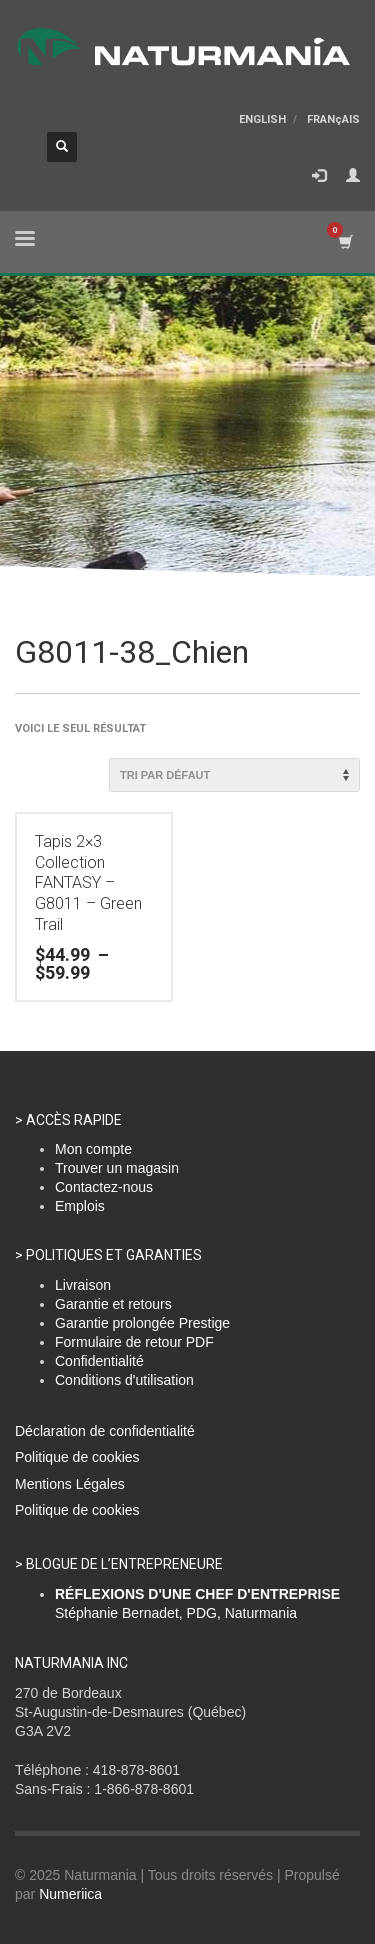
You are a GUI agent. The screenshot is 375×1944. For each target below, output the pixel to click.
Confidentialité (99, 1361)
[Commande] (234, 775)
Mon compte (93, 1149)
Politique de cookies (77, 1457)
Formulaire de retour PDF (134, 1342)
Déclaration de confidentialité (105, 1431)
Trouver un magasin (117, 1168)
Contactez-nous (104, 1187)
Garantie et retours (113, 1304)
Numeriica (70, 1894)
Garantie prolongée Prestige (142, 1323)
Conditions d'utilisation (124, 1380)
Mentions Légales (70, 1484)
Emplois (80, 1206)
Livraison (83, 1285)
